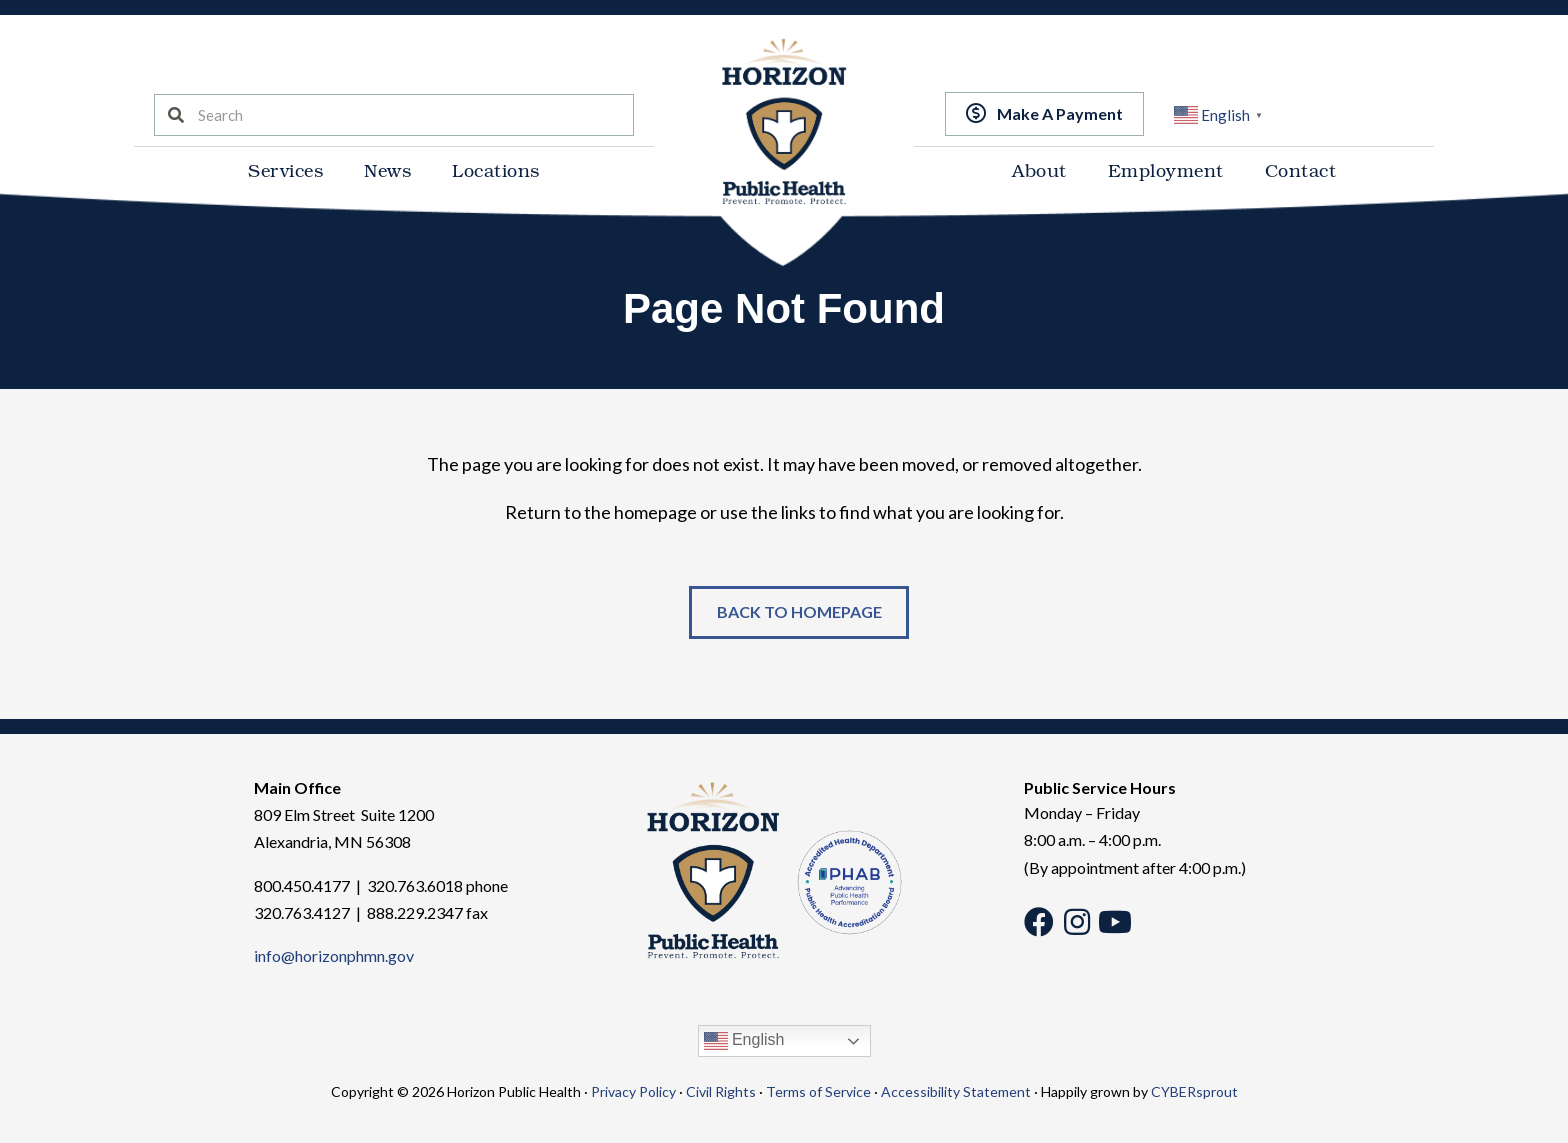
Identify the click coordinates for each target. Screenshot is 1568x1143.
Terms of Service (818, 1092)
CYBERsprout (1194, 1092)
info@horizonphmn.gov (334, 956)
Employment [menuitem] (1166, 170)
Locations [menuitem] (496, 170)
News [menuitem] (387, 170)
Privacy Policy (633, 1092)
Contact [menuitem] (1301, 170)
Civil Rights (721, 1092)
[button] (1044, 113)
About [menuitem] (1039, 170)
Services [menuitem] (285, 170)
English (744, 1042)
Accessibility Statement (956, 1092)
